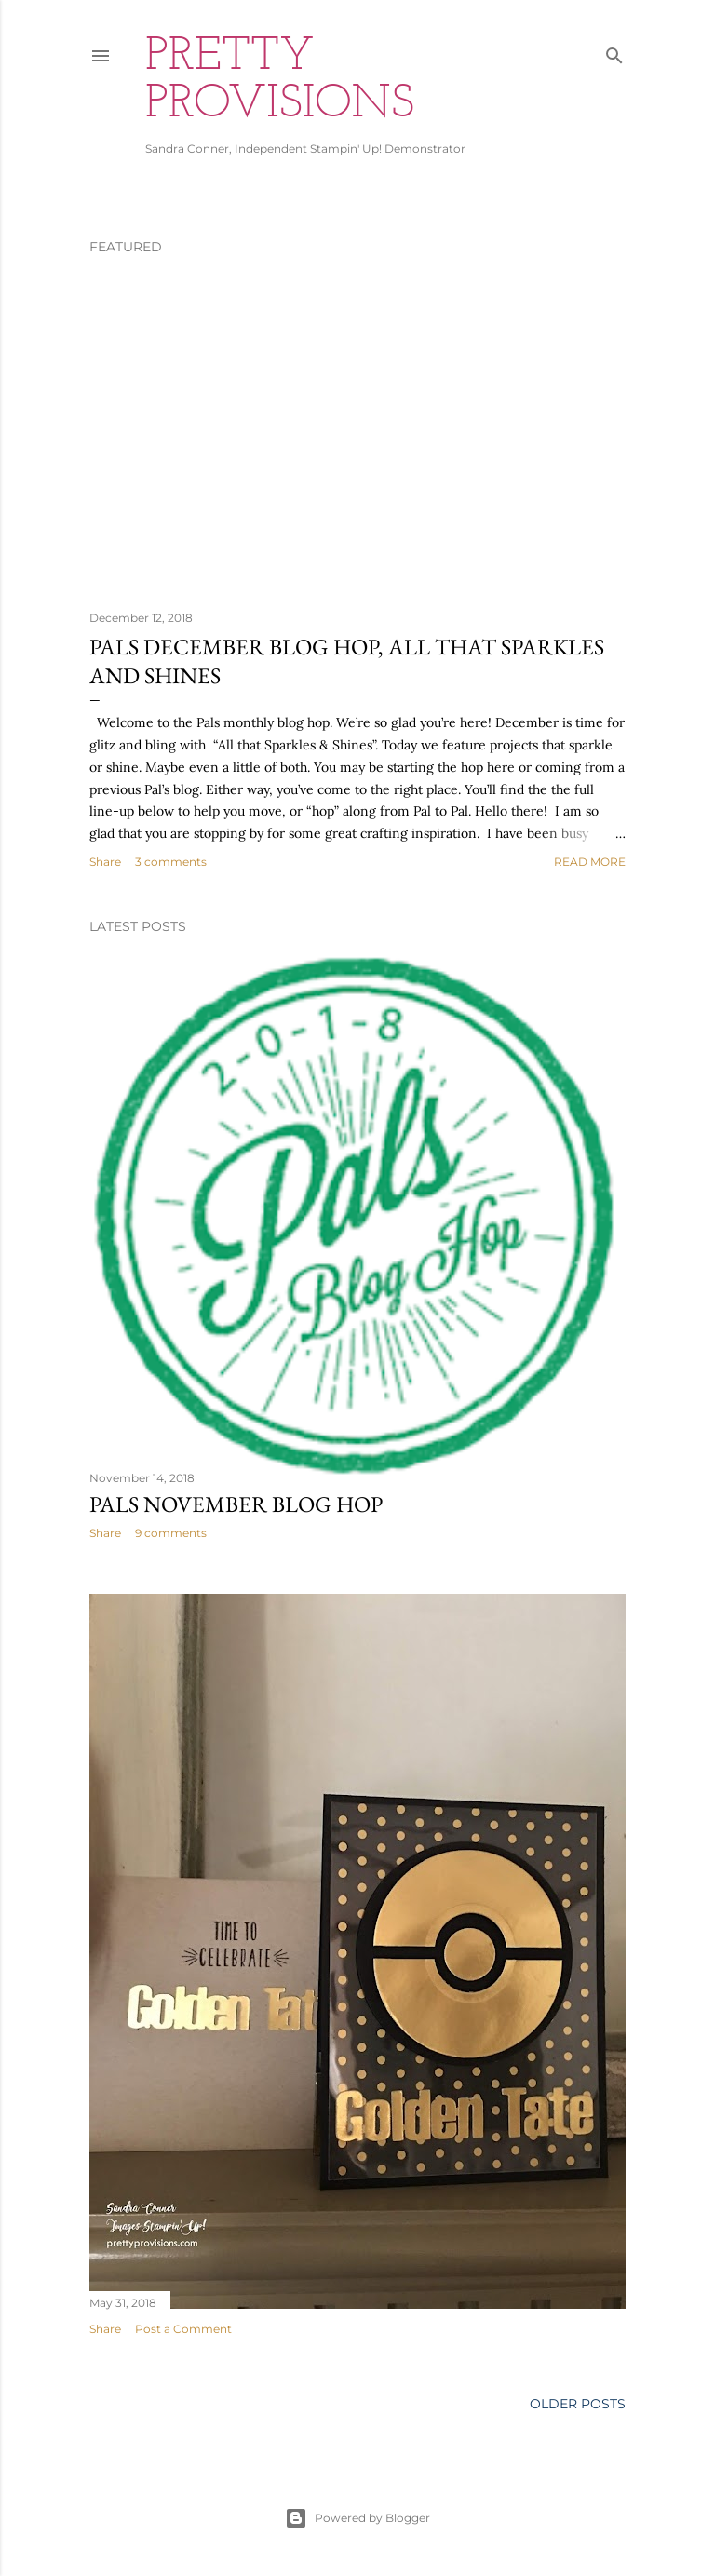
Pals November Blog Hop (236, 1504)
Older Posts (578, 2403)
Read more (590, 862)
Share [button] (105, 862)
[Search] (614, 52)
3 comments (171, 862)
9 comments (171, 1533)
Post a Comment (183, 2329)
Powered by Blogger (357, 2518)
